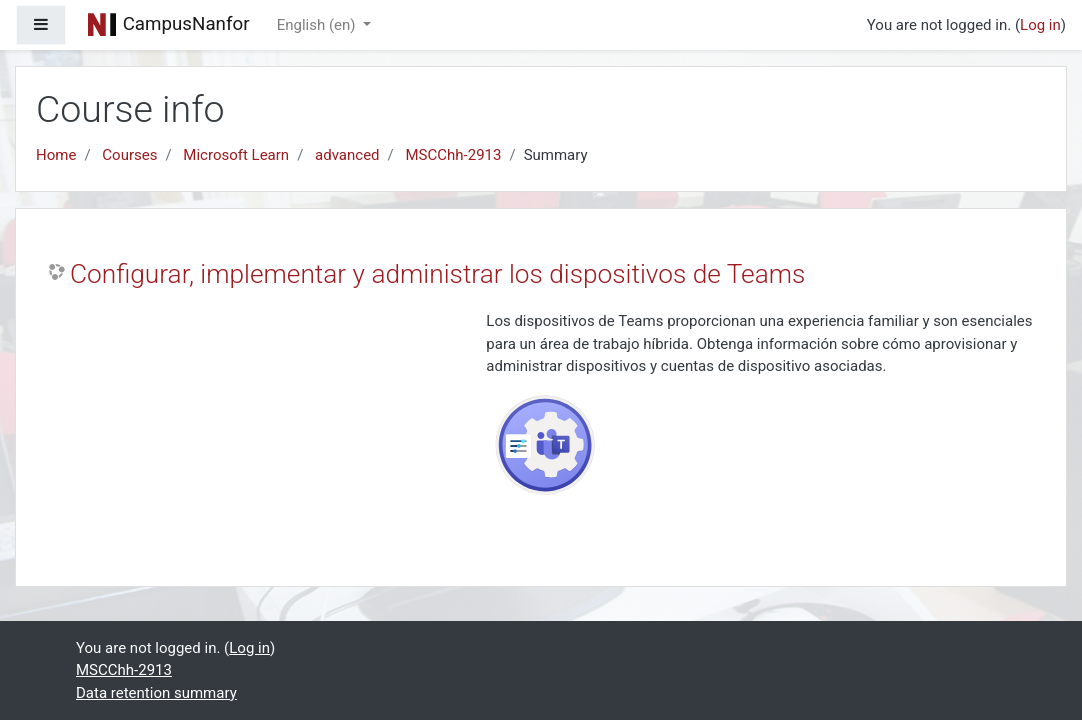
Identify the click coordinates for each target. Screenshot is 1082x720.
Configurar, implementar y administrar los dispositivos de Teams (437, 274)
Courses (129, 155)
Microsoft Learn (236, 155)
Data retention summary (156, 693)
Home (56, 155)
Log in (1040, 25)
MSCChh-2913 (454, 155)
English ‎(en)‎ (318, 25)
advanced (347, 155)
